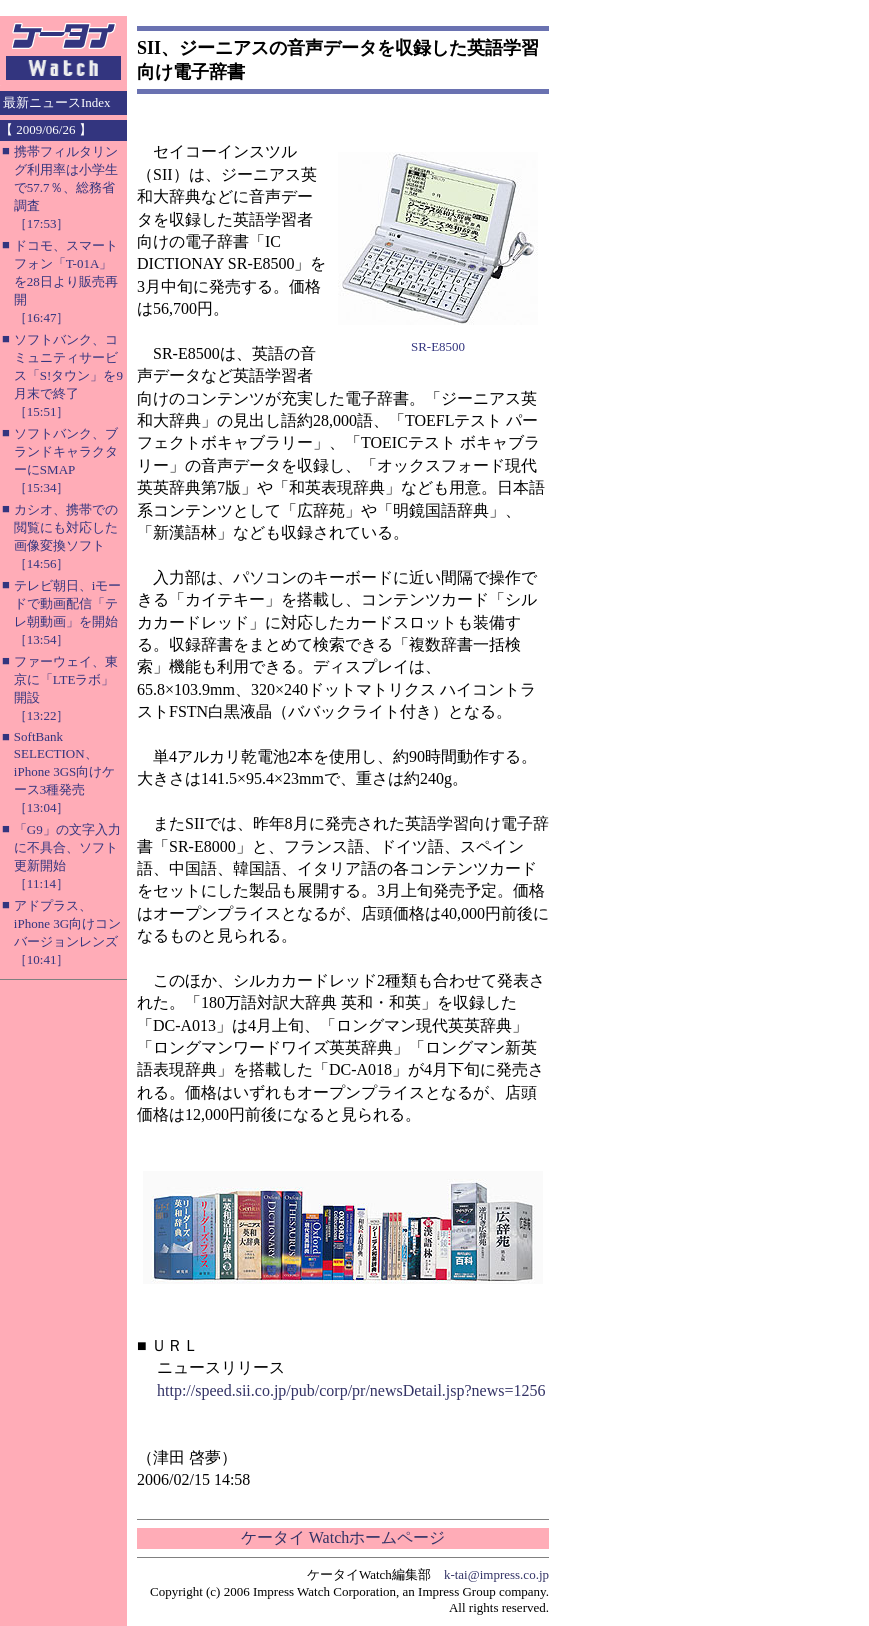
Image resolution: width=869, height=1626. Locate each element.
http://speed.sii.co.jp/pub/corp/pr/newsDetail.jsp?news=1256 (351, 1390)
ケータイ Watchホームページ (343, 1537)
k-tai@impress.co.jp (496, 1574)
